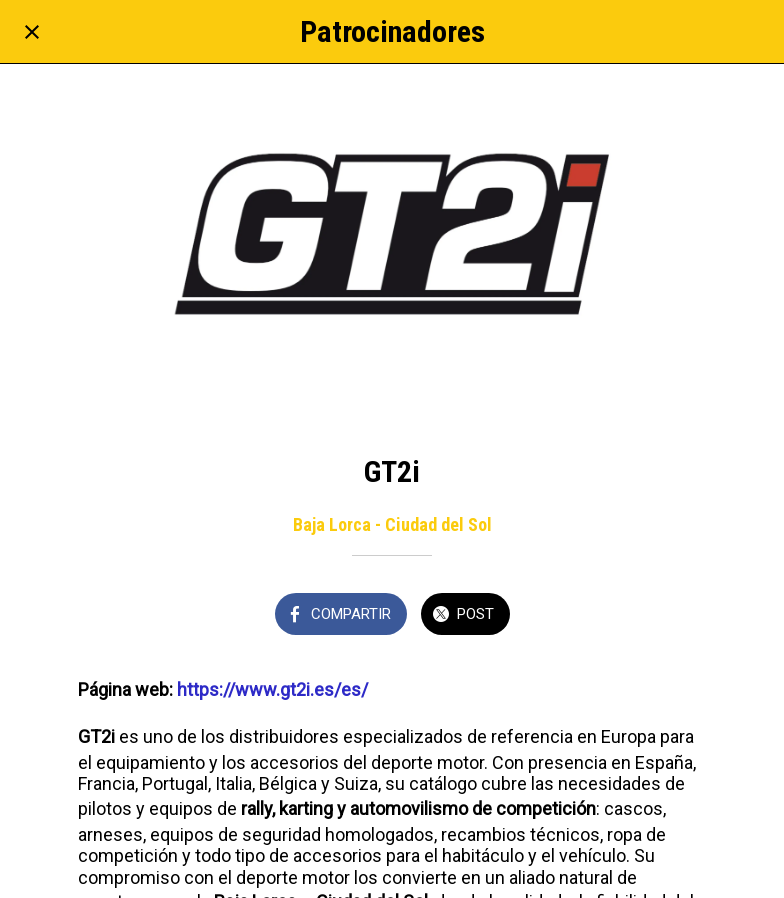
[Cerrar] (32, 32)
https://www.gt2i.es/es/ (272, 689)
